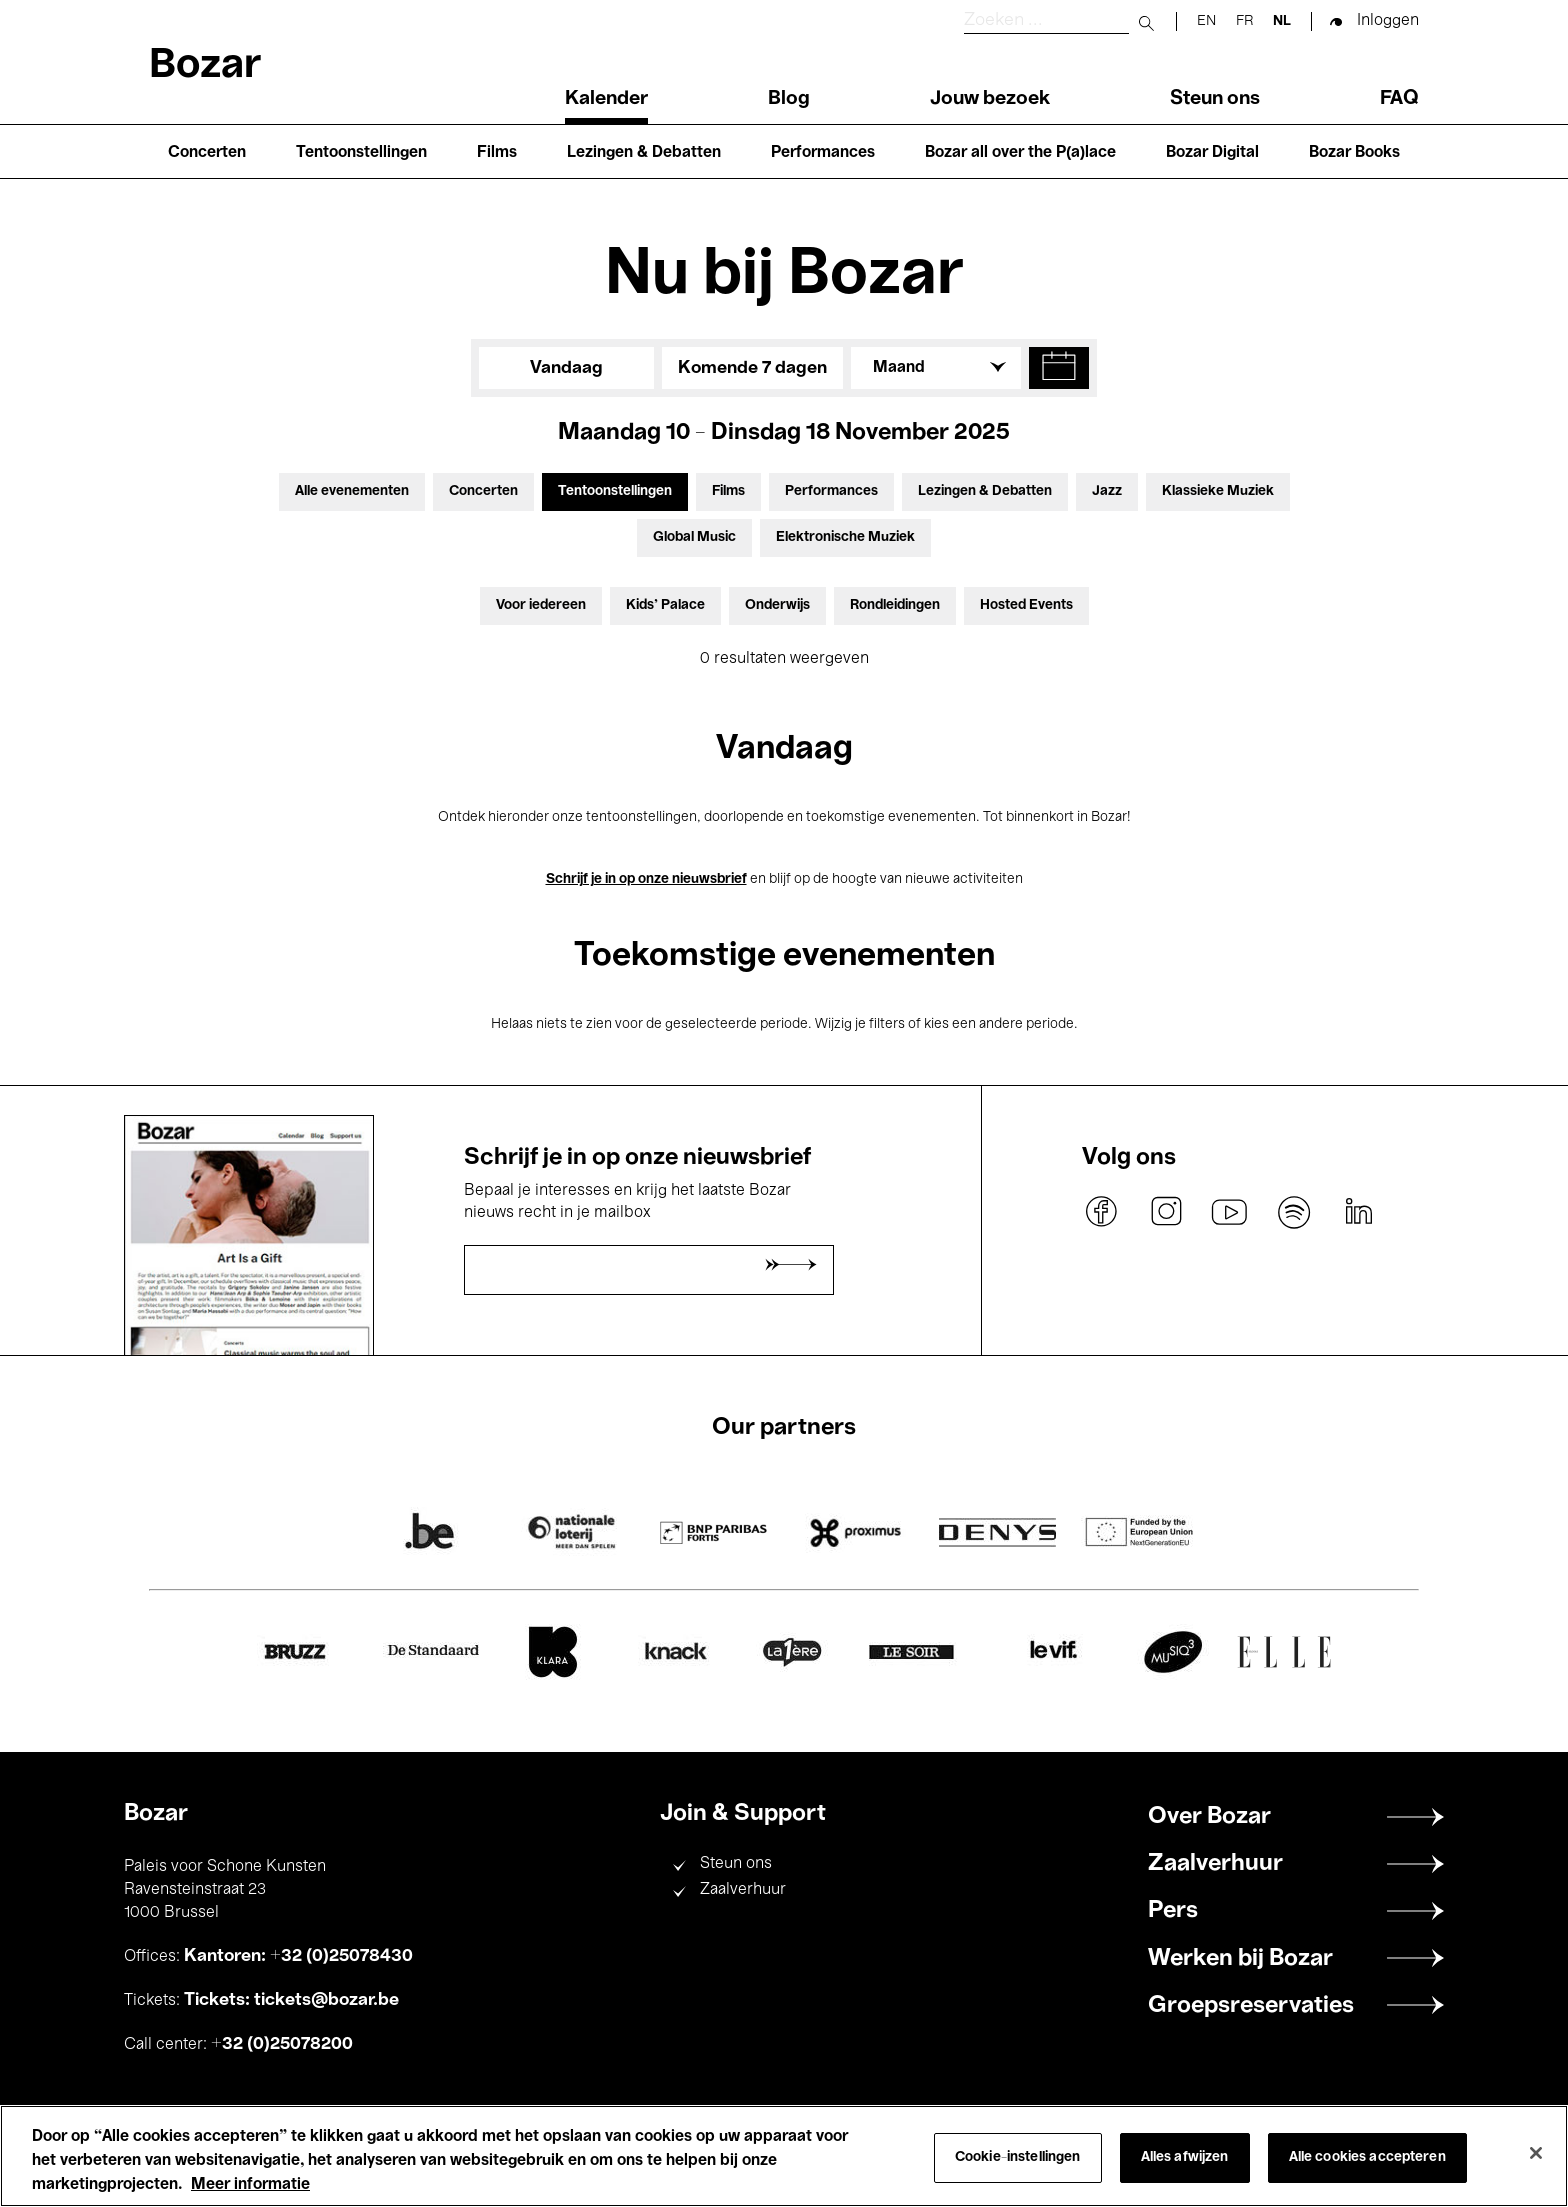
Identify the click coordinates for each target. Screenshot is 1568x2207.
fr (1244, 21)
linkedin (1358, 1212)
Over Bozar (1209, 1817)
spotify (1294, 1212)
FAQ (1399, 99)
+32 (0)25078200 (282, 2044)
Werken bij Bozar (1240, 1959)
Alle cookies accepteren (1367, 2157)
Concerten (207, 153)
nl (1282, 21)
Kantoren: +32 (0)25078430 (298, 1956)
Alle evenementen (352, 491)
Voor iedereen (541, 605)
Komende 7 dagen (752, 368)
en (1206, 21)
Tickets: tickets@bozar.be (291, 2000)
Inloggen (1388, 21)
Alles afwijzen (1185, 2157)
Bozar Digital (1212, 153)
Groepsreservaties (1251, 2006)
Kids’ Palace (665, 605)
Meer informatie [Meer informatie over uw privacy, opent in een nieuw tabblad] (250, 2185)
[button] (1059, 368)
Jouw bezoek (990, 99)
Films (497, 153)
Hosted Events (1026, 605)
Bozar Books (1354, 153)
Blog (789, 99)
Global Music (694, 537)
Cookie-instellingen (1018, 2157)
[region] (784, 2156)
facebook (1102, 1212)
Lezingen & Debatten (644, 153)
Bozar (205, 66)
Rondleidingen (895, 605)
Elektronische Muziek (845, 537)
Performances (823, 153)
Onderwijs (777, 605)
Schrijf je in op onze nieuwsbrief (646, 879)
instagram (1166, 1212)
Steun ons (1215, 99)
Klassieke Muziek (1218, 491)
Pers (1173, 1911)
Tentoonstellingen (361, 153)
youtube (1230, 1212)
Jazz (1107, 491)
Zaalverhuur (743, 1890)
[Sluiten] (1536, 2153)
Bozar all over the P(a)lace (1020, 153)
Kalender (606, 99)
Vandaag (566, 368)
